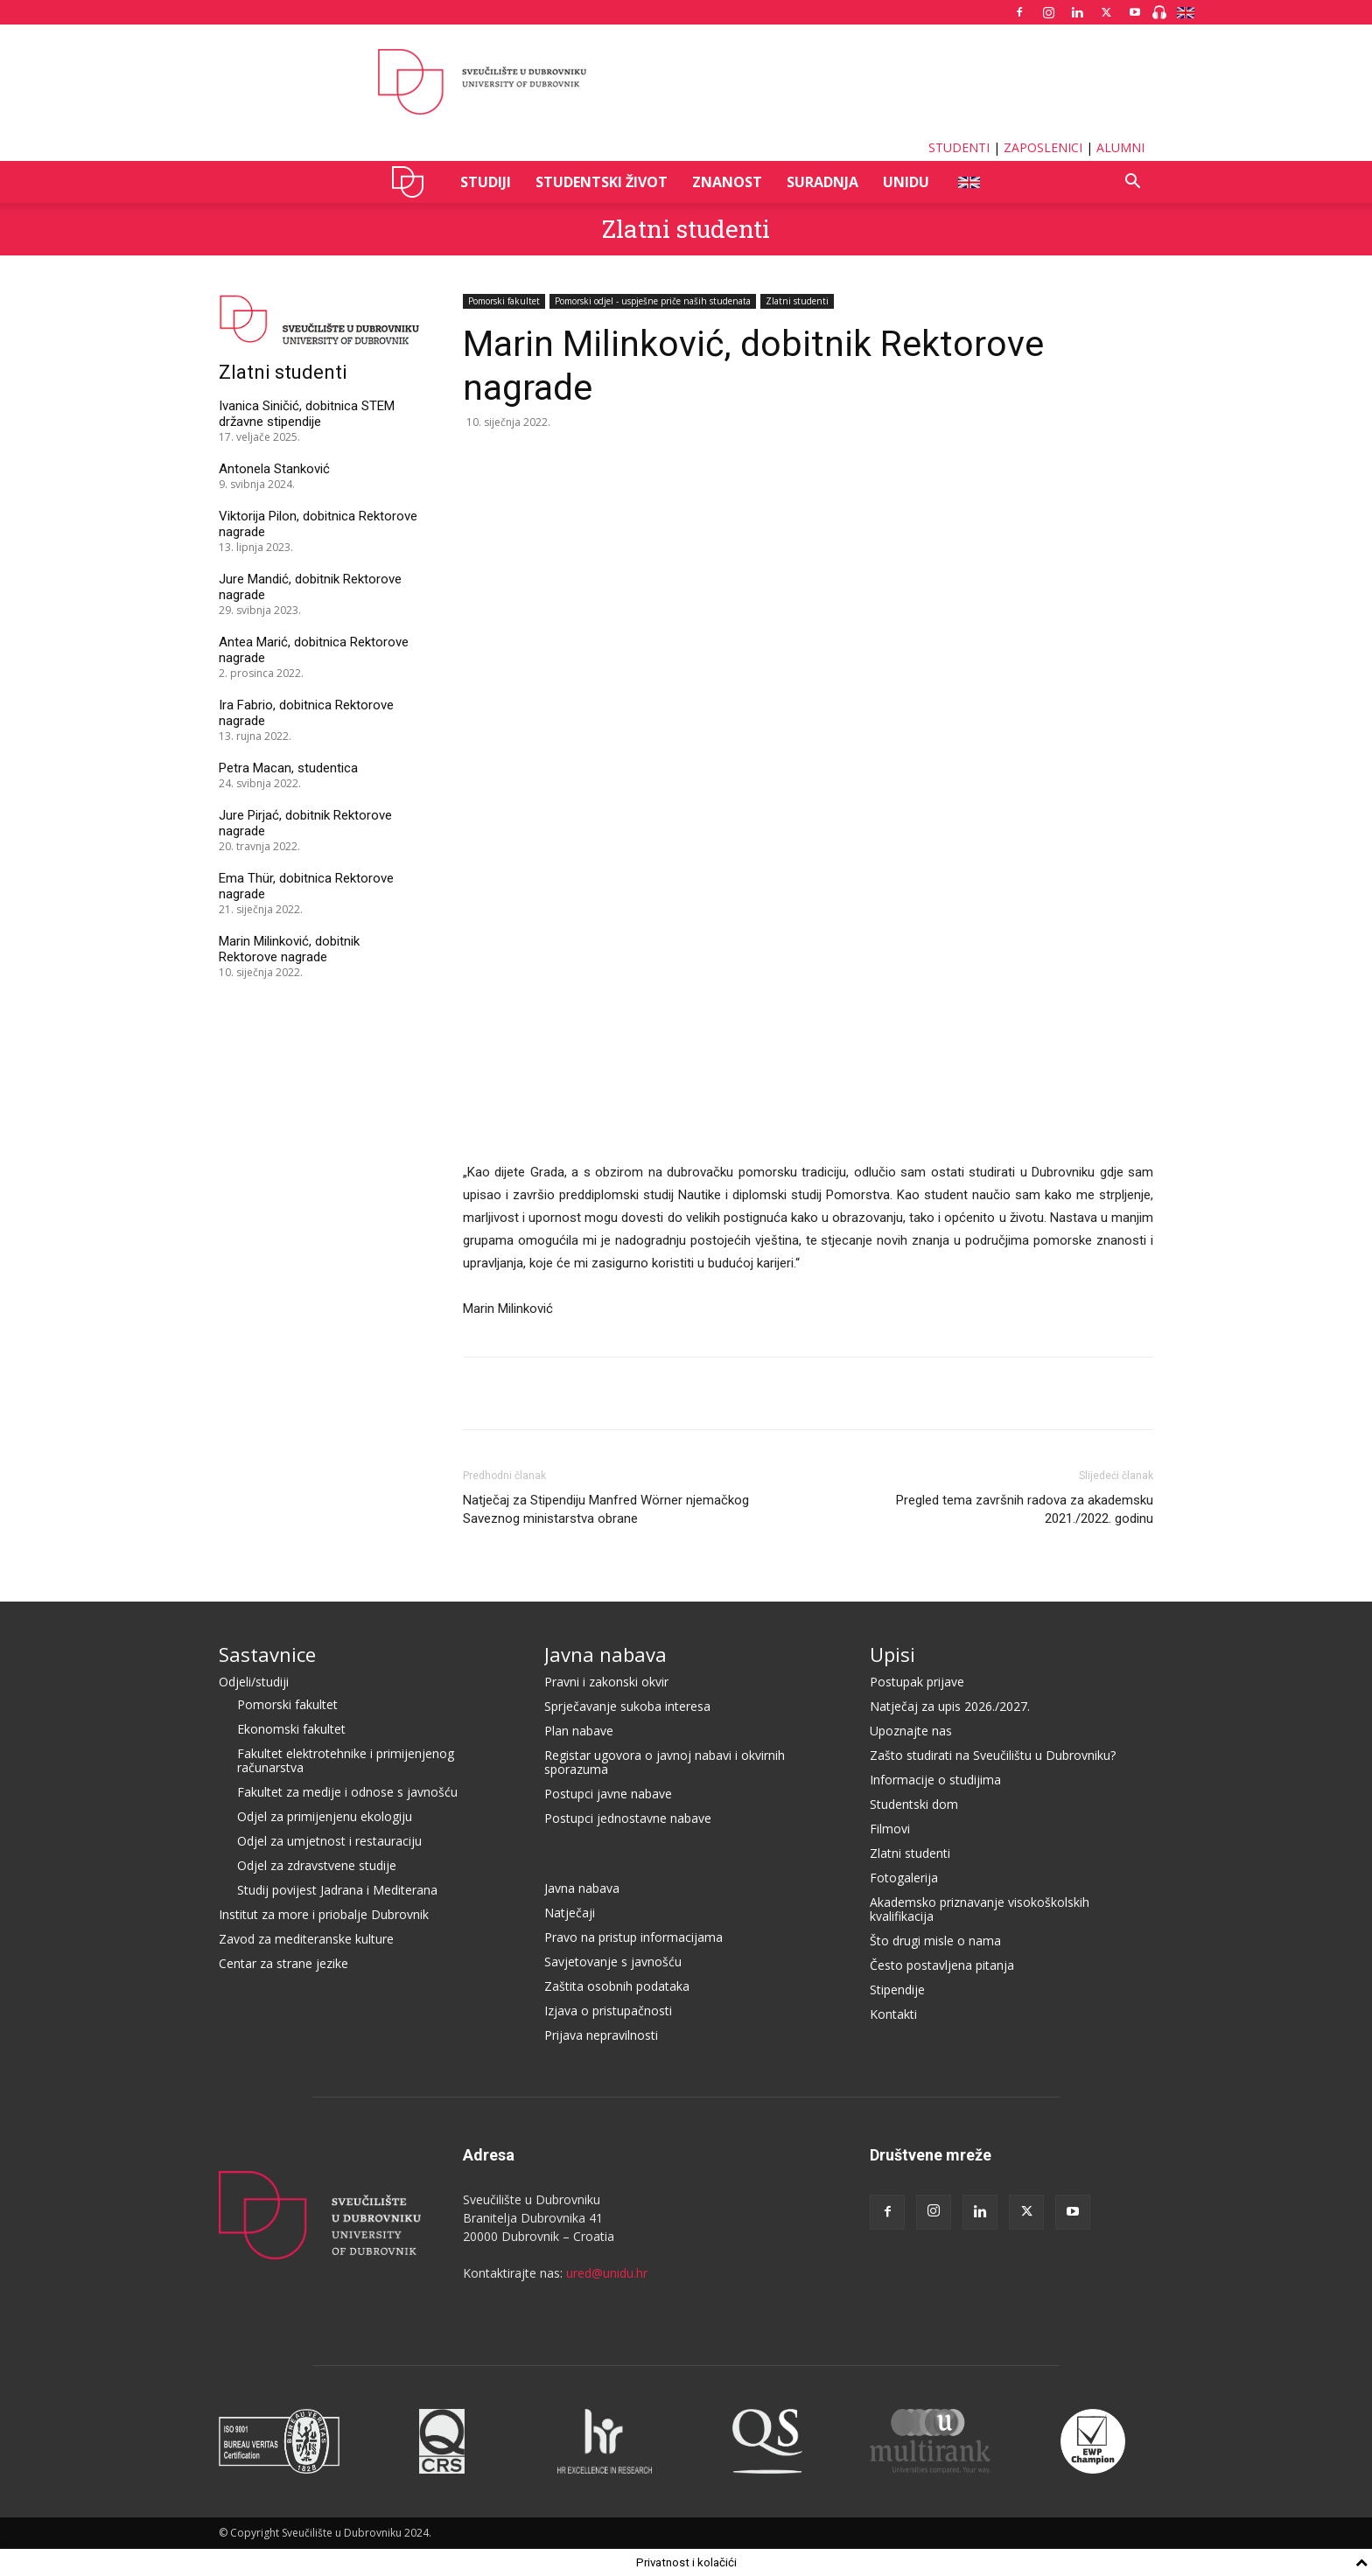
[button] (1132, 183)
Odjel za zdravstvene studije (316, 1865)
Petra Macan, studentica (288, 768)
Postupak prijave (917, 1681)
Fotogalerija (904, 1877)
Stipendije (897, 1989)
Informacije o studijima (935, 1779)
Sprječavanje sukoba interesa (627, 1706)
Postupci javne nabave (608, 1793)
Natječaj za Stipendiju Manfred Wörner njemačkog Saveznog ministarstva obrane (606, 1509)
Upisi (892, 1654)
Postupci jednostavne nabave (627, 1818)
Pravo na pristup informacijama (633, 1937)
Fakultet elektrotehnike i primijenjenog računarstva (345, 1760)
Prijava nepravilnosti (601, 2035)
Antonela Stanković (274, 469)
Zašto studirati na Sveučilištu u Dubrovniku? (993, 1755)
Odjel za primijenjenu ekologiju (324, 1816)
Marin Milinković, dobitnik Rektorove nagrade (289, 949)
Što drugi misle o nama (935, 1940)
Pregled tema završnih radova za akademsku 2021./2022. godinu (1024, 1509)
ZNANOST (727, 182)
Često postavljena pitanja (942, 1965)
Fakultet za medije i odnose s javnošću (347, 1792)
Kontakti (893, 2014)
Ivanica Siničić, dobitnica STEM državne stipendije (307, 413)
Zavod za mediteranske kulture (306, 1938)
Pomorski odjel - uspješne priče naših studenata (653, 301)
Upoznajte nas (911, 1730)
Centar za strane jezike (283, 1963)
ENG (968, 182)
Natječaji (569, 1912)
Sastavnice (267, 1654)
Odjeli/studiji (254, 1681)
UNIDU (412, 182)
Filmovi (890, 1828)
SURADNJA (822, 182)
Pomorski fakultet (504, 301)
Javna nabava (605, 1654)
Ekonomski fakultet (291, 1729)
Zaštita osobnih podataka (617, 1986)
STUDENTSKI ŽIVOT (602, 182)
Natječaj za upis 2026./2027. (950, 1706)
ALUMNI (1120, 147)
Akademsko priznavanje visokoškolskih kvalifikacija (979, 1909)
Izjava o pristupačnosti (608, 2010)
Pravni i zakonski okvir (606, 1681)
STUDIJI (485, 182)
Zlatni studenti (686, 229)
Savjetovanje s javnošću (613, 1961)
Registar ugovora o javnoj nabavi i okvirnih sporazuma (664, 1762)
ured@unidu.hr (607, 2273)
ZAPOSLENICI (1043, 147)
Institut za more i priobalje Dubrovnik (324, 1914)
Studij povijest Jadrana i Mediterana (337, 1889)
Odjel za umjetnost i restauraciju (329, 1841)
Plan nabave (578, 1730)
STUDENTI (959, 147)
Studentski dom (914, 1804)
